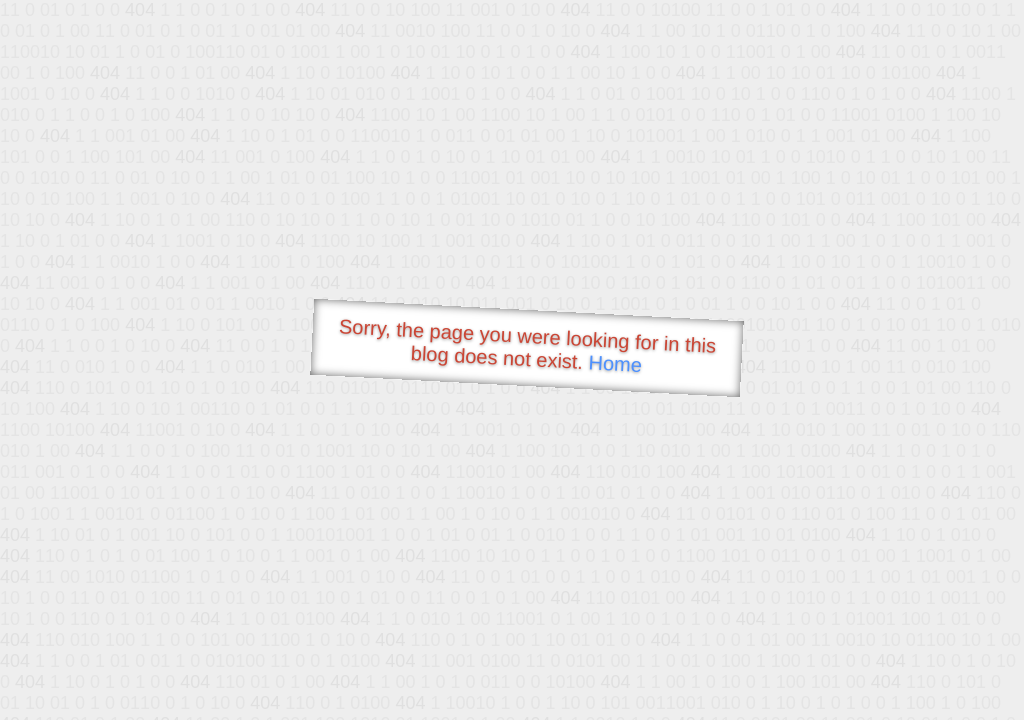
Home (615, 363)
